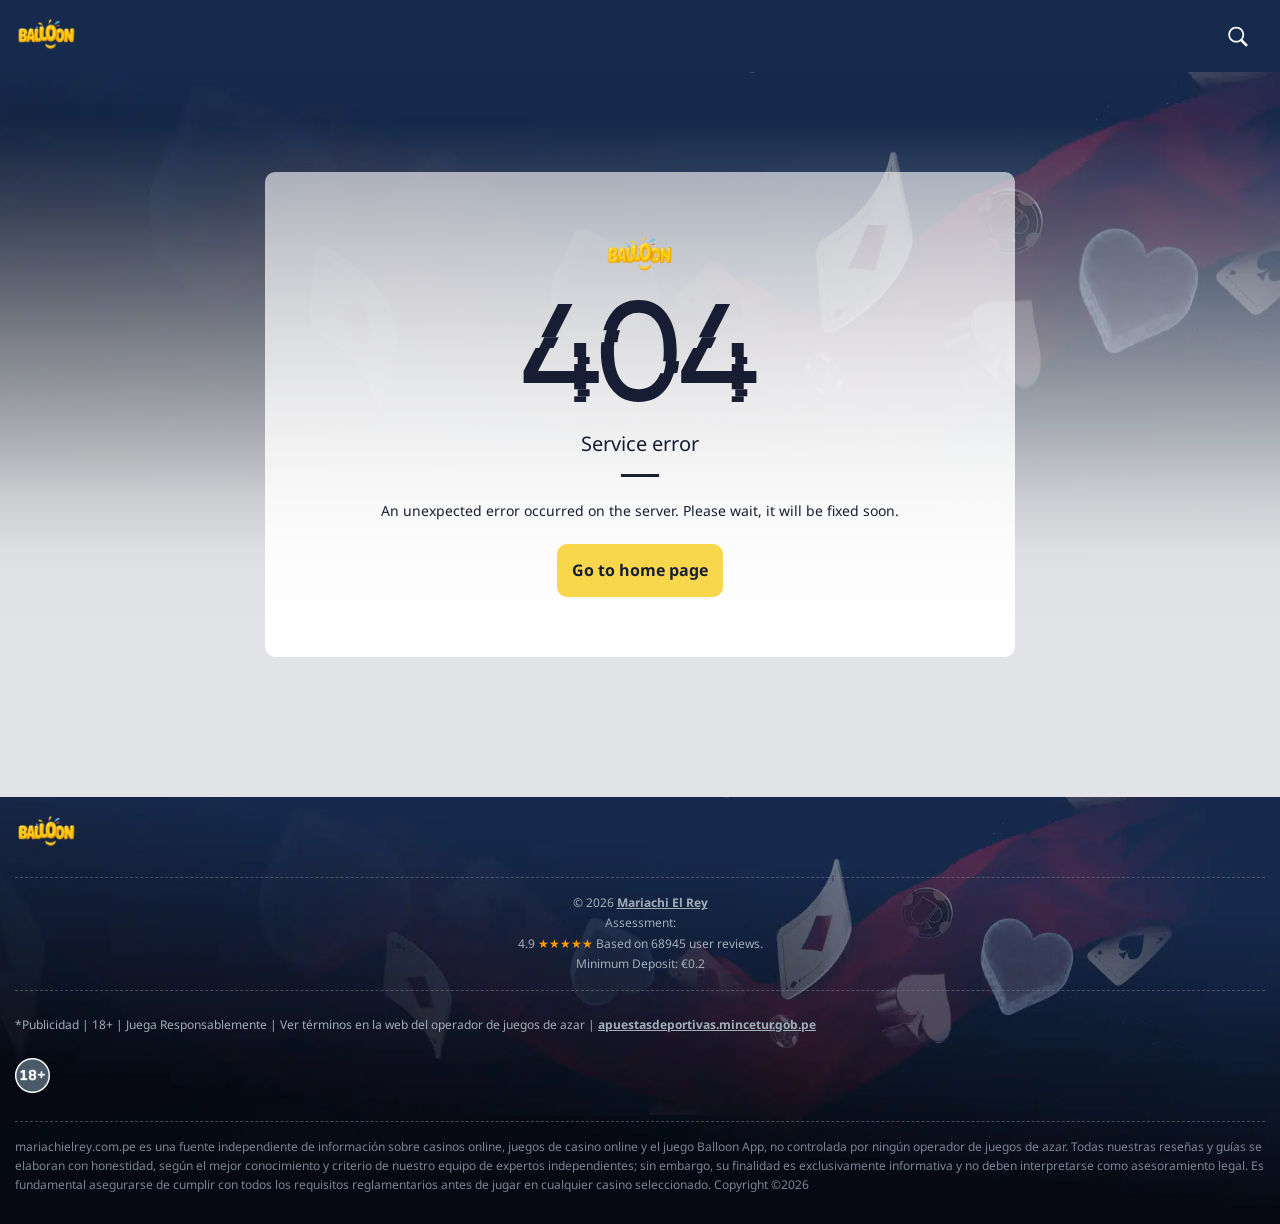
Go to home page (640, 570)
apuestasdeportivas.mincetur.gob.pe (707, 1024)
